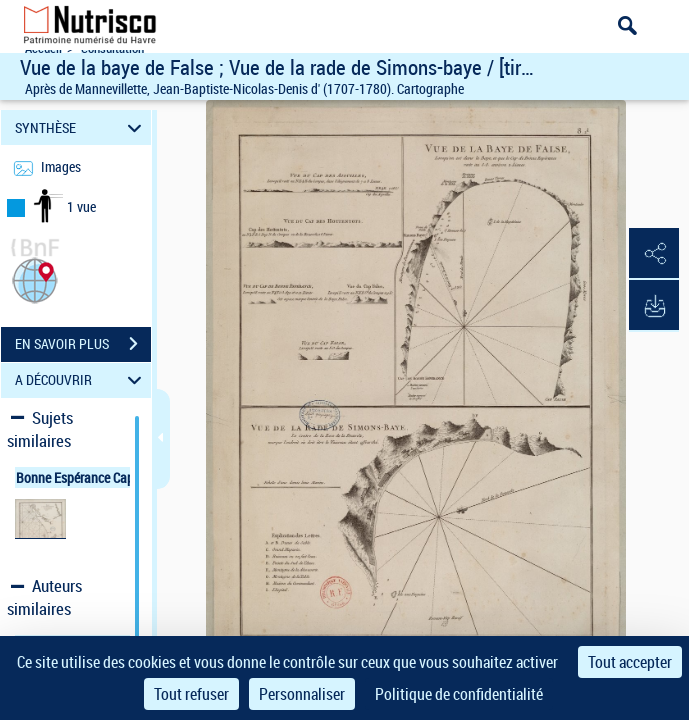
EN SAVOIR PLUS (83, 344)
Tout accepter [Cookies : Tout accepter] (630, 662)
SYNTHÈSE (81, 127)
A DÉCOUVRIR (81, 380)
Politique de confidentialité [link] (459, 694)
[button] (35, 278)
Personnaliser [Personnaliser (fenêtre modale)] (302, 694)
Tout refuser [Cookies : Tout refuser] (191, 694)
